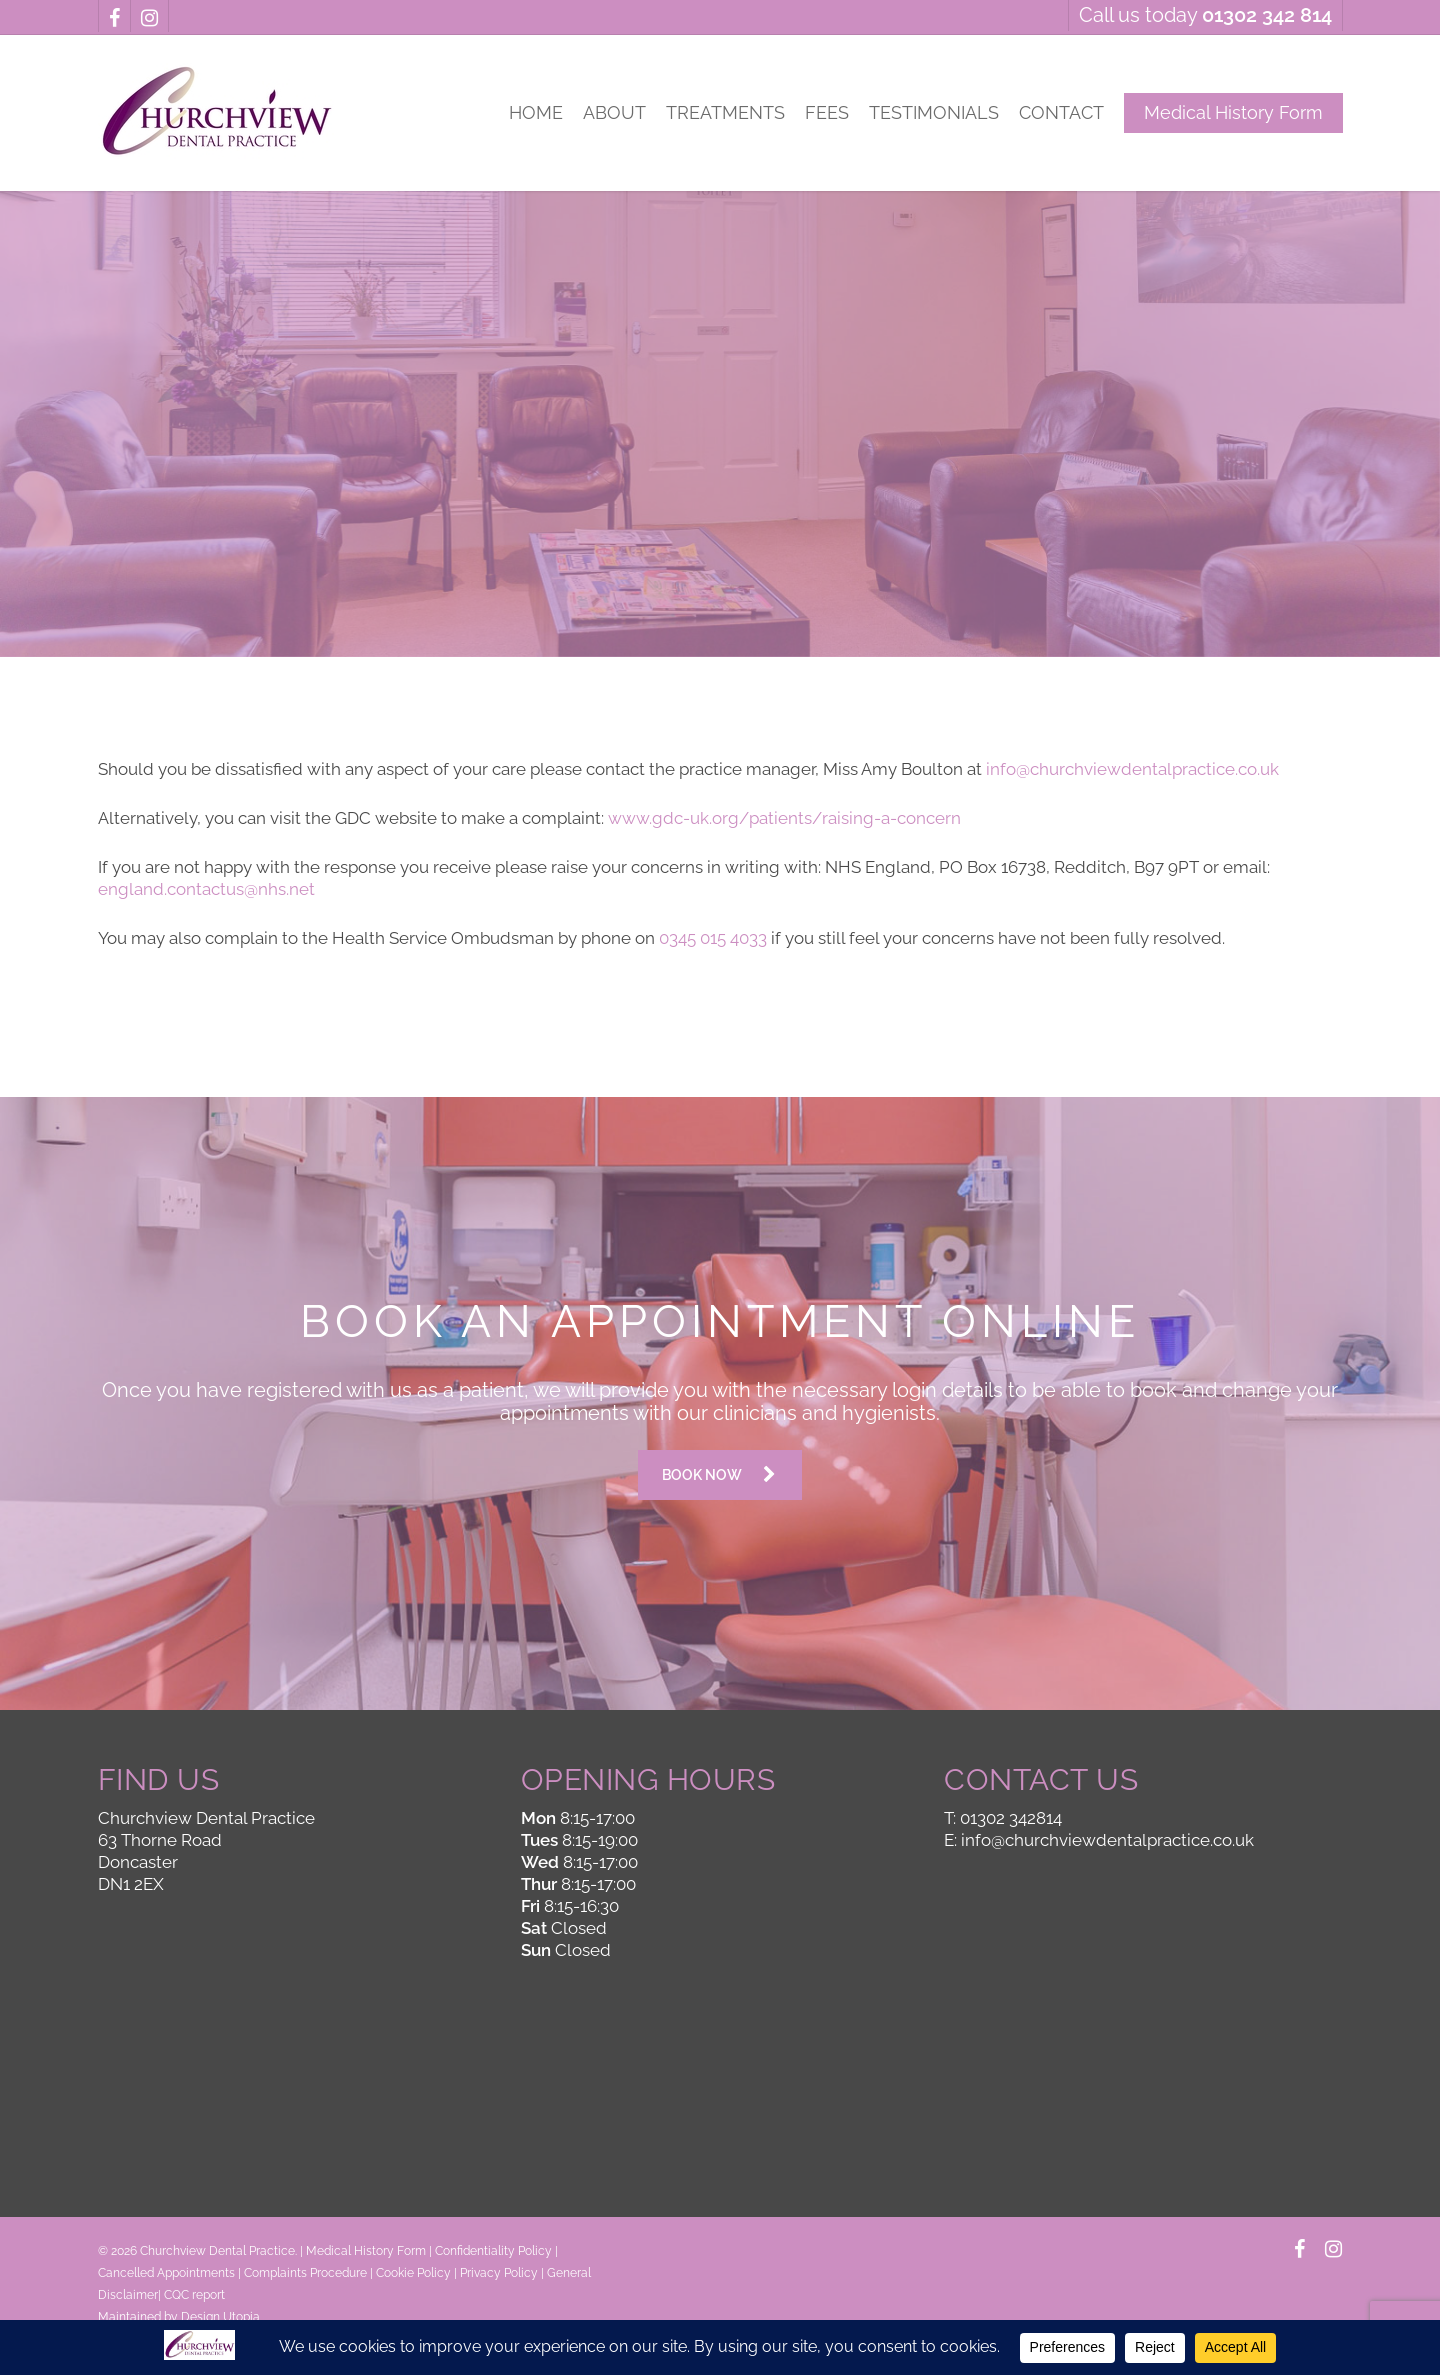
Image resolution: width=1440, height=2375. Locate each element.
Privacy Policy (499, 2273)
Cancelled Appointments (166, 2273)
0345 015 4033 (713, 938)
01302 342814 (1011, 1818)
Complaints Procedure (305, 2273)
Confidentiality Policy (493, 2251)
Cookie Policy (413, 2273)
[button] (720, 1475)
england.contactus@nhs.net (206, 889)
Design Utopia (220, 2317)
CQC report (194, 2295)
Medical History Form (366, 2251)
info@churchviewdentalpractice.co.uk (1132, 769)
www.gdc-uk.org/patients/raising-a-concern (784, 818)
